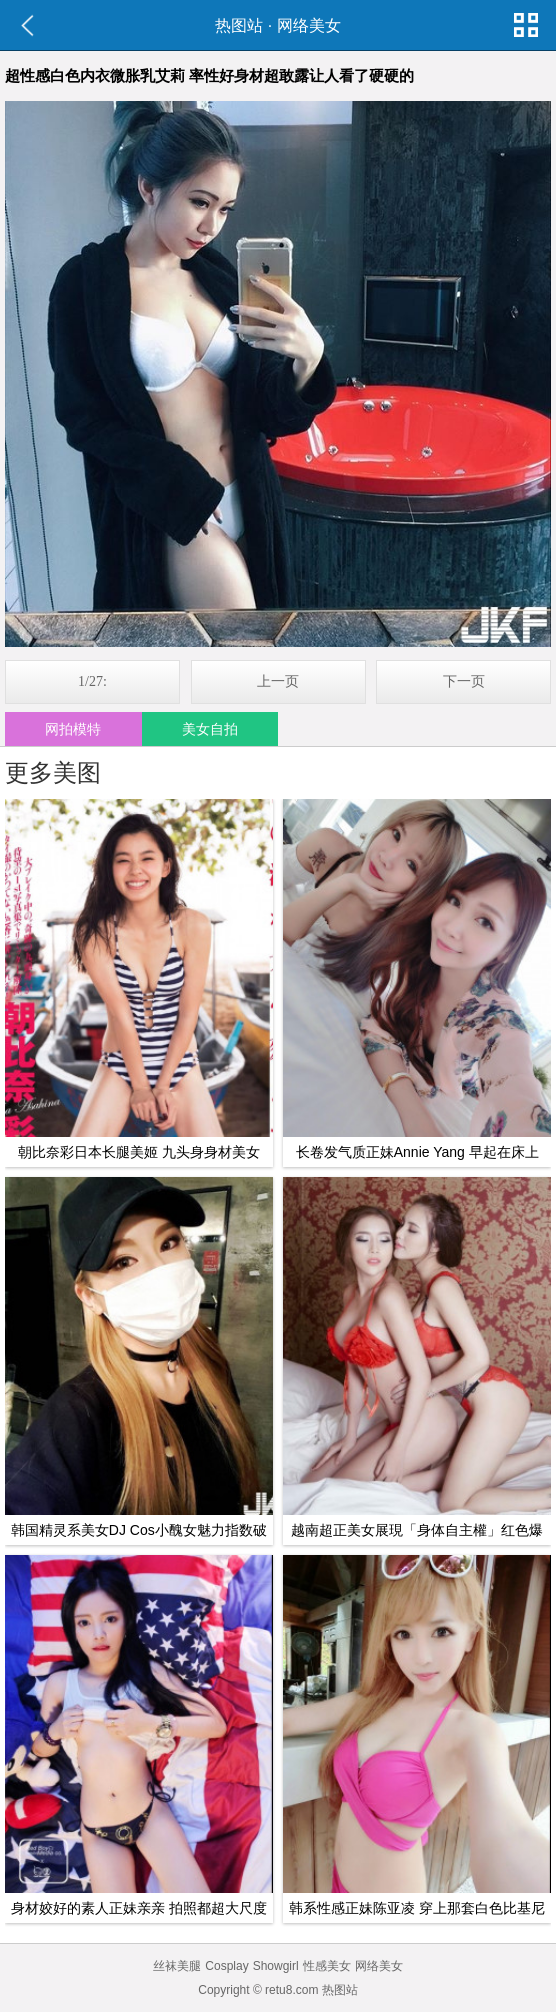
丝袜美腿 (177, 1966)
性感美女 (327, 1966)
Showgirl (276, 1966)
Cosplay (226, 1966)
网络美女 (309, 25)
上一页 (278, 681)
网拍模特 (73, 729)
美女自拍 (210, 729)
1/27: (92, 681)
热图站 (239, 25)
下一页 (464, 681)
